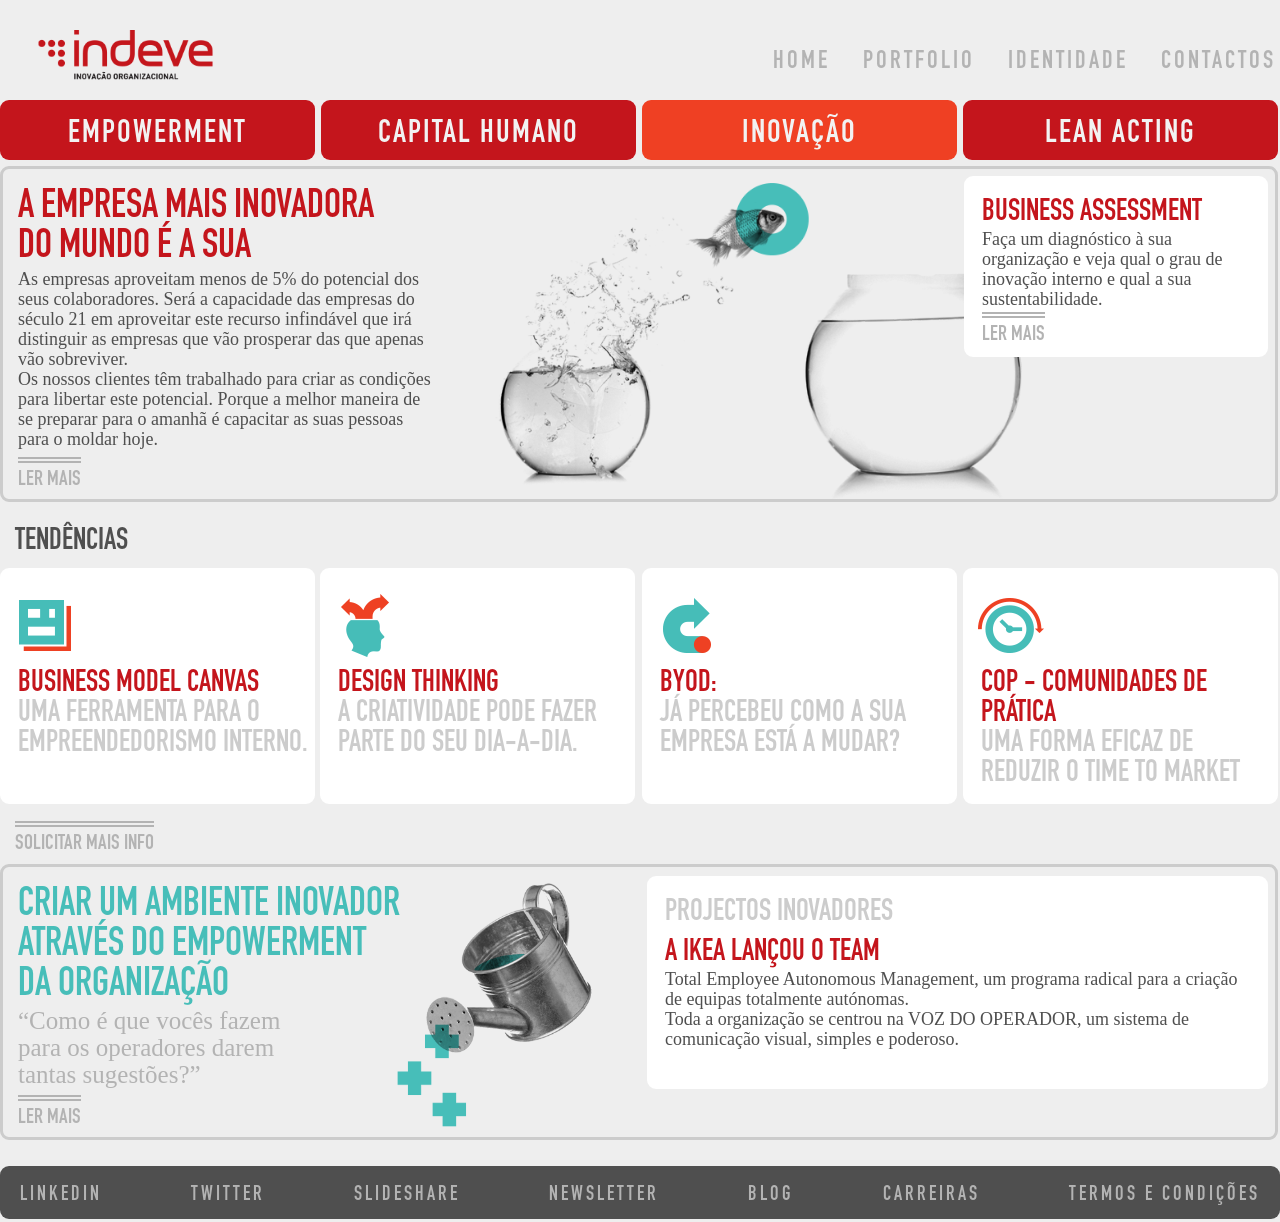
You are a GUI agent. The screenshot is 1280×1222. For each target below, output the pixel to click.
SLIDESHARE (407, 1196)
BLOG (771, 1196)
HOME (801, 62)
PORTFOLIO (919, 62)
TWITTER (228, 1196)
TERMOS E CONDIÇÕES (1164, 1196)
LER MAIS (49, 477)
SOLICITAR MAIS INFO (84, 841)
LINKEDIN (61, 1196)
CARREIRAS (931, 1196)
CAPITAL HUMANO (478, 135)
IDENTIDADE (1068, 62)
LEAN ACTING (1120, 135)
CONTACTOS (1218, 62)
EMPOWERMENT (157, 135)
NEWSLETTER (604, 1196)
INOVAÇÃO (799, 135)
